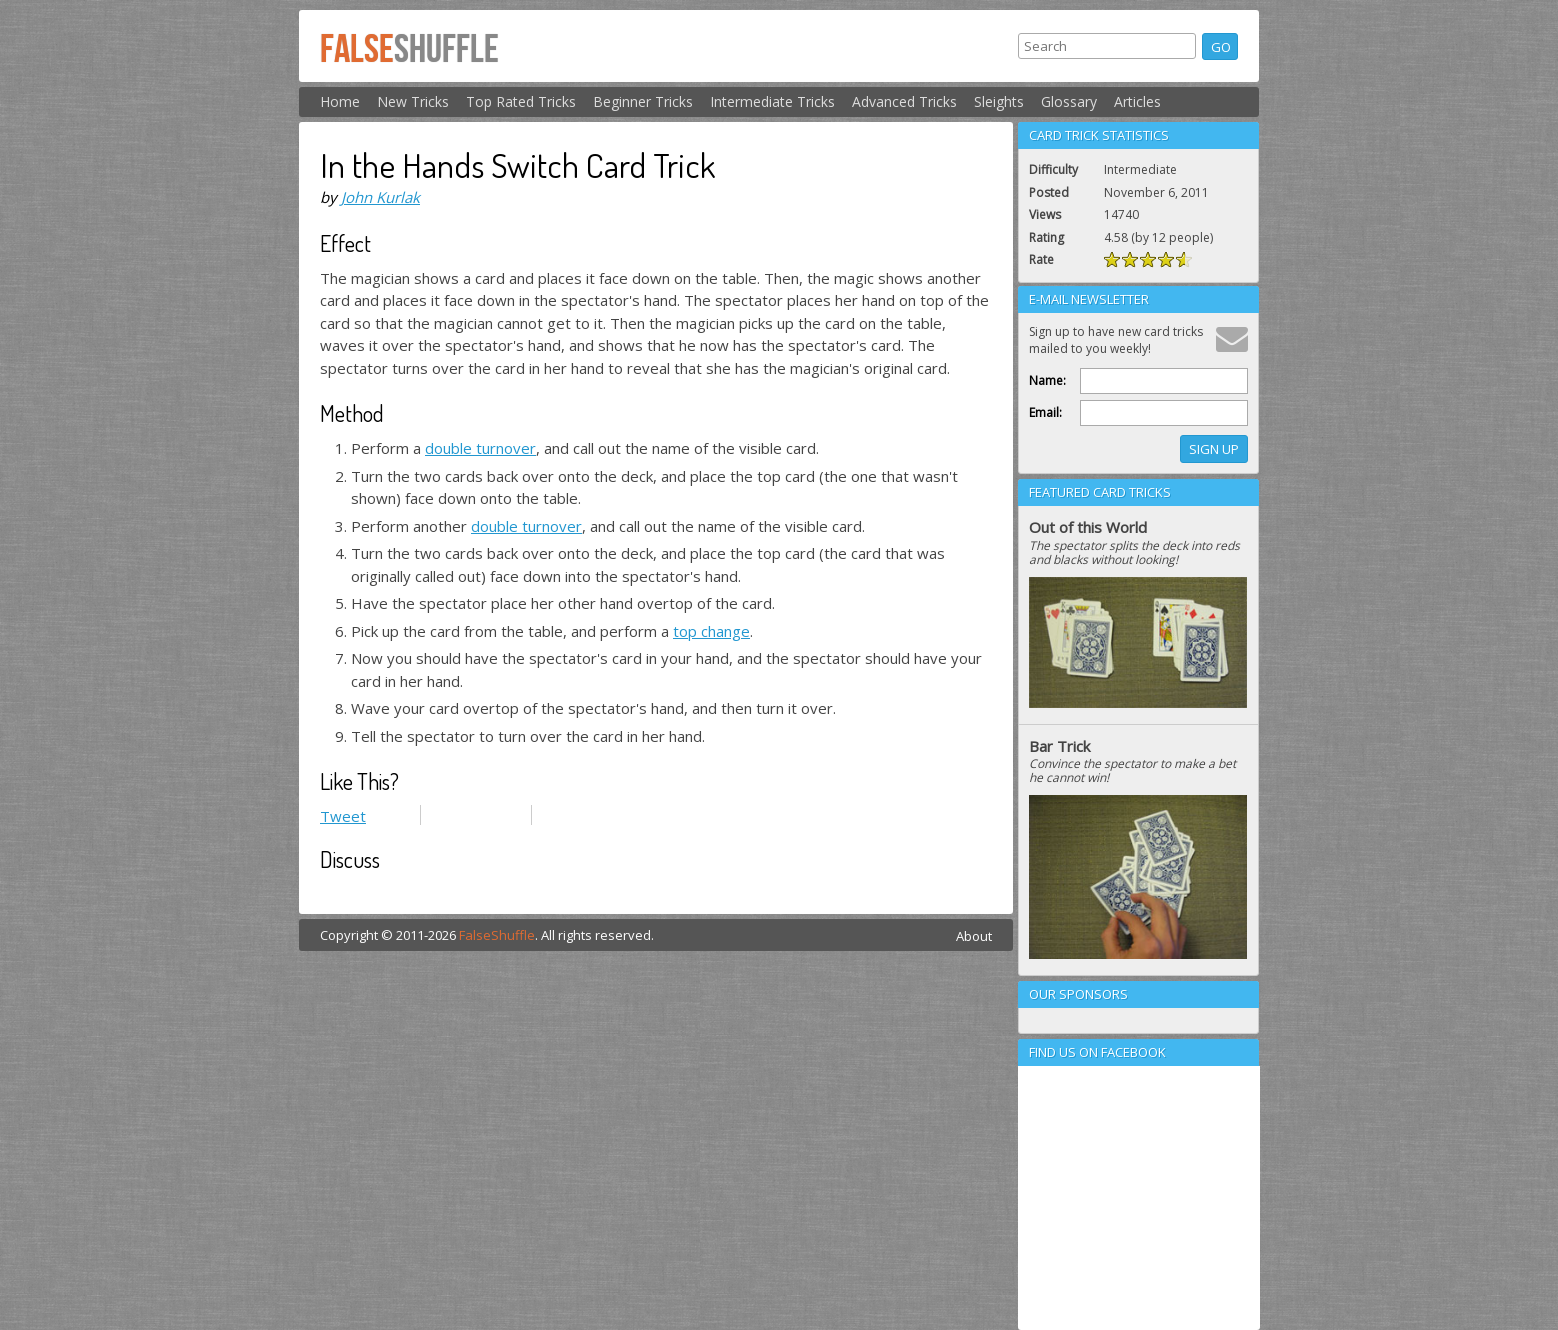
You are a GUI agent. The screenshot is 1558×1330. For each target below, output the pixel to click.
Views (1045, 214)
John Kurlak (380, 197)
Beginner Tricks (643, 101)
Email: (1045, 412)
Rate (1041, 259)
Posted (1049, 192)
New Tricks (413, 101)
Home (340, 101)
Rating (1046, 237)
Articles (1137, 101)
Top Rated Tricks (521, 101)
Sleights (999, 101)
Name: (1047, 380)
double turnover (480, 448)
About (974, 936)
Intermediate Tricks (772, 101)
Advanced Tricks (904, 101)
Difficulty (1053, 169)
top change (711, 631)
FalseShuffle (497, 935)
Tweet (343, 816)
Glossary (1069, 101)
